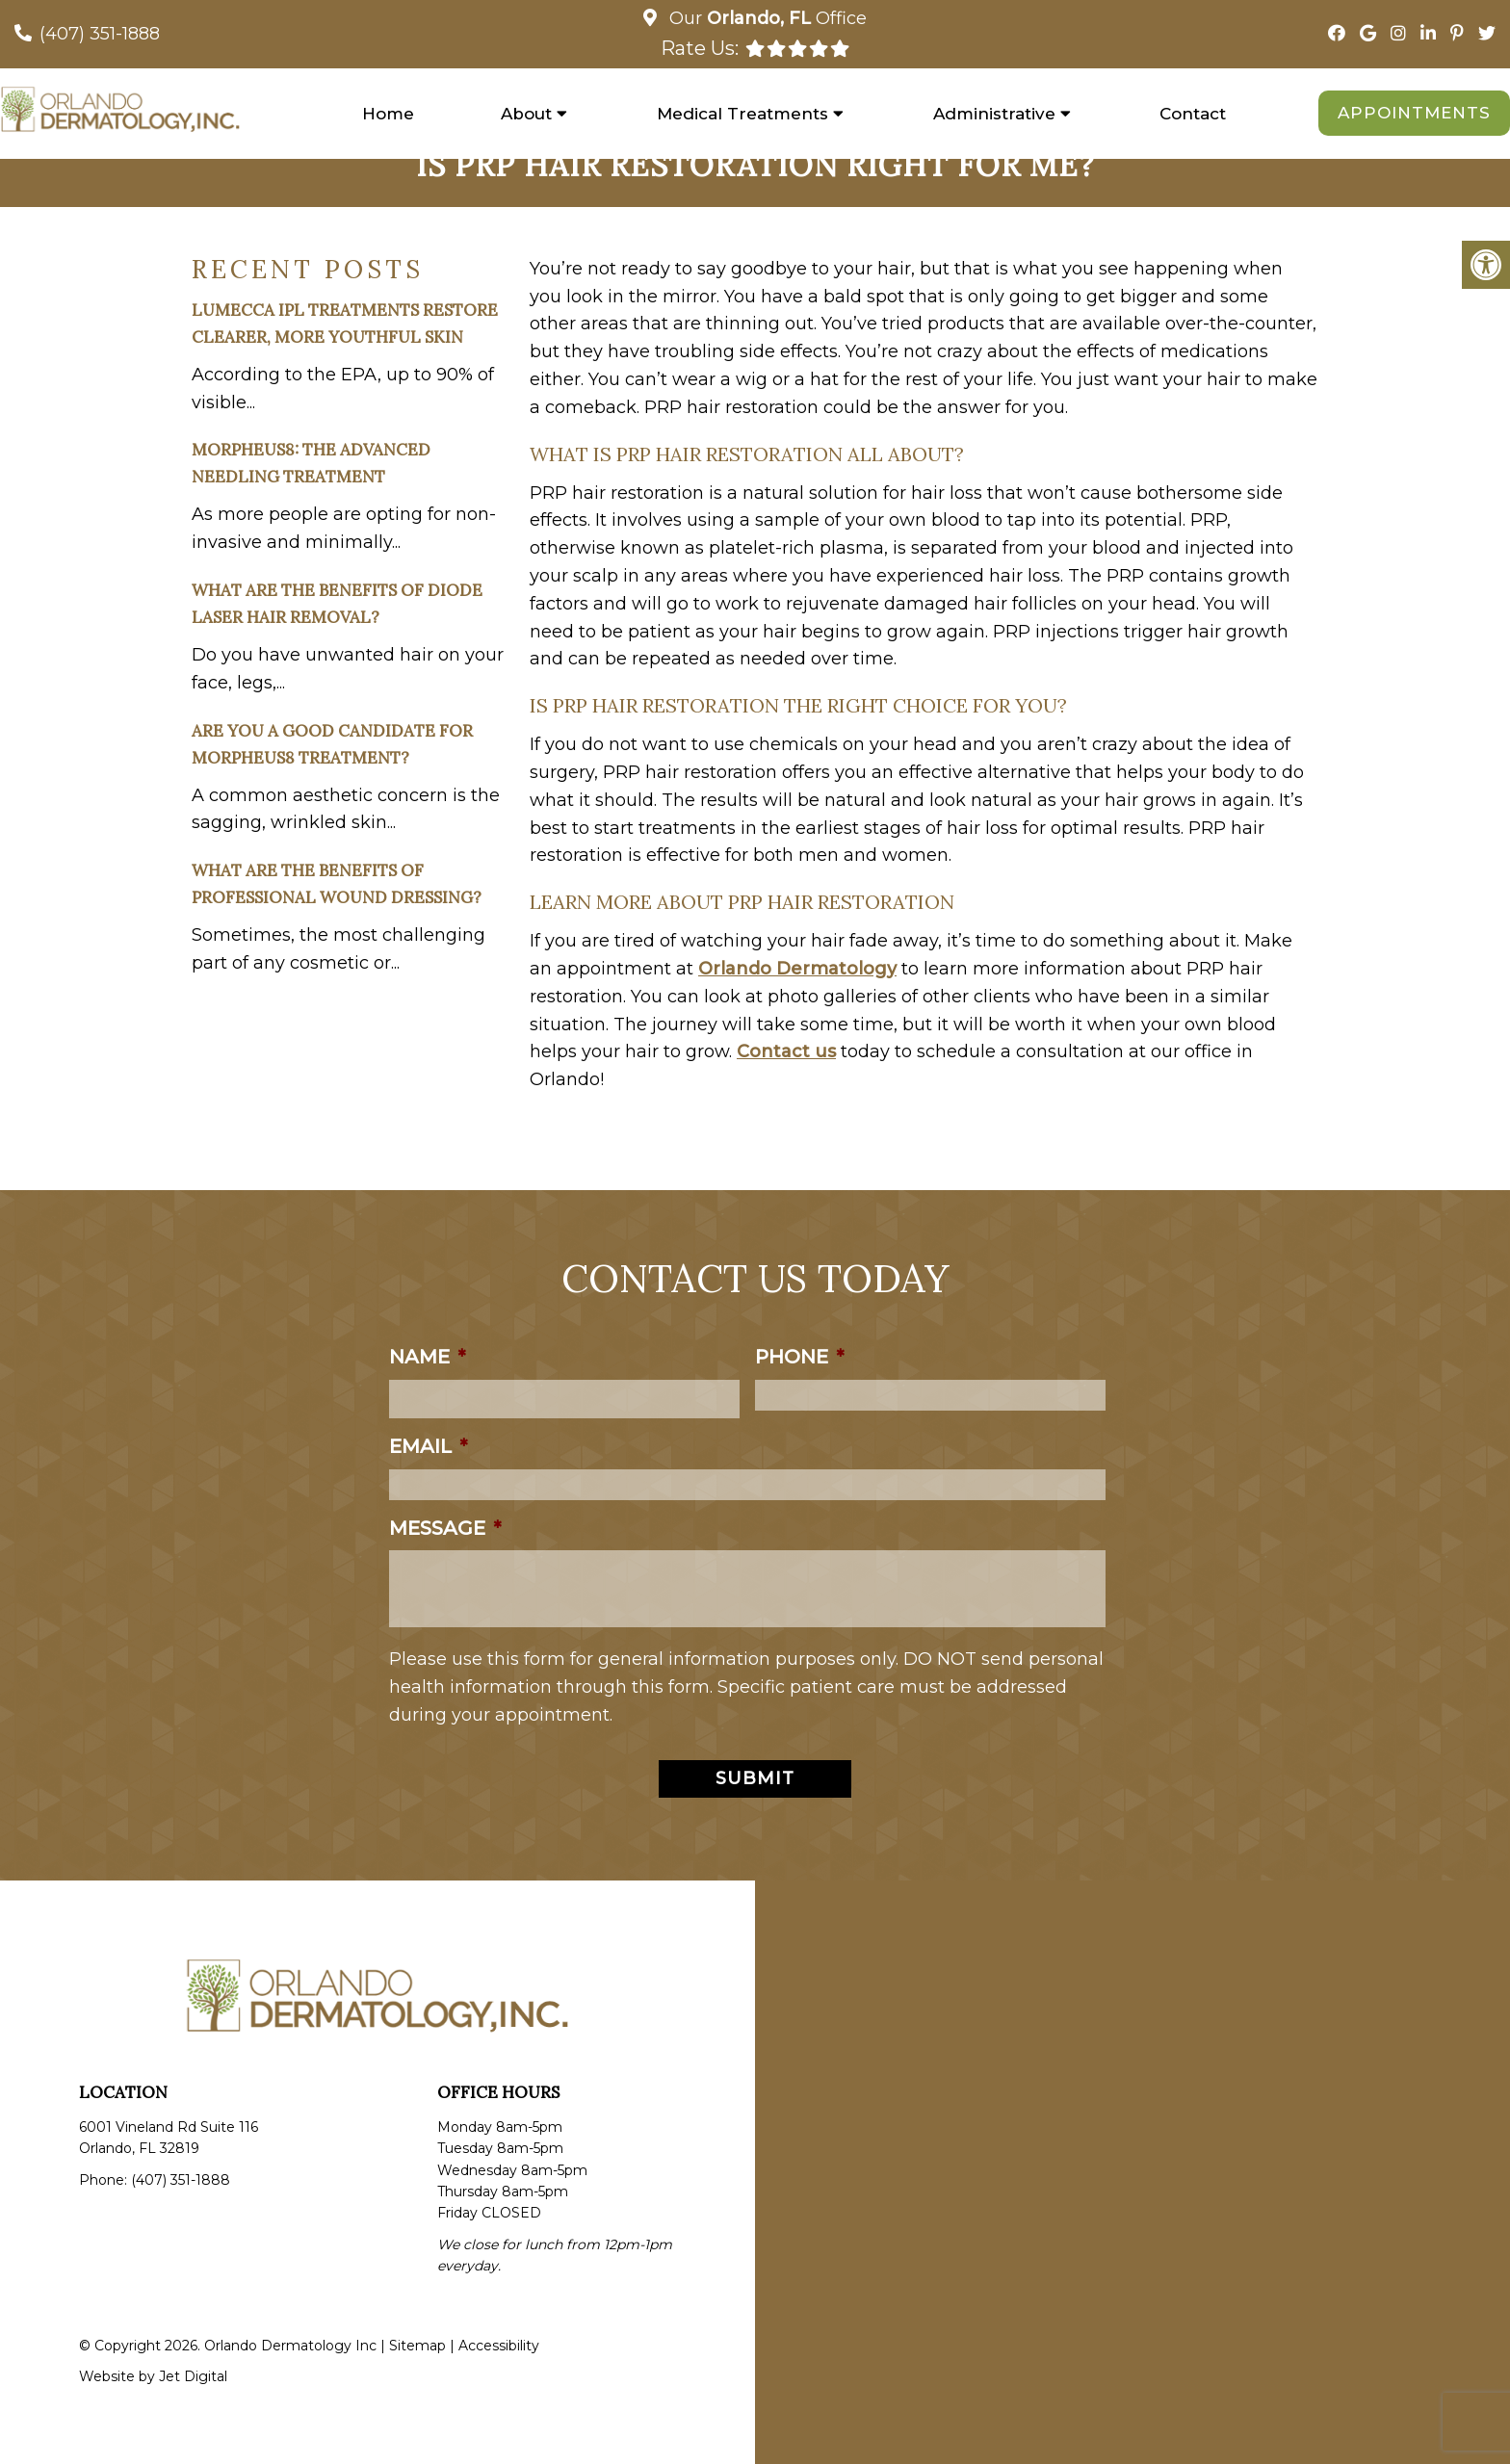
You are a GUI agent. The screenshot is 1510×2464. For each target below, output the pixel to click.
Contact (1192, 113)
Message (445, 1528)
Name (427, 1356)
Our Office (765, 18)
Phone (799, 1356)
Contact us (786, 1051)
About (526, 113)
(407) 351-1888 (99, 33)
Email (428, 1446)
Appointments (1414, 112)
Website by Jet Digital (153, 2376)
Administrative (994, 113)
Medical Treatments (742, 113)
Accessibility (498, 2345)
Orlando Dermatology (797, 968)
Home (388, 113)
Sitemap (417, 2345)
